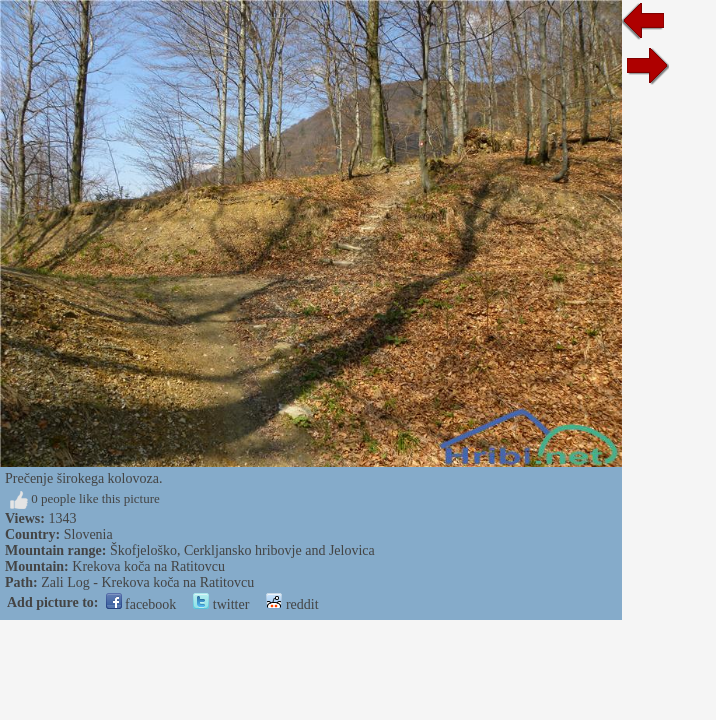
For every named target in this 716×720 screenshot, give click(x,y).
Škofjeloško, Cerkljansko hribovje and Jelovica (242, 550)
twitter (221, 604)
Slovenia (88, 534)
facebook (141, 604)
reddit (292, 604)
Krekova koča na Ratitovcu (148, 566)
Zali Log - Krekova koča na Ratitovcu (147, 582)
